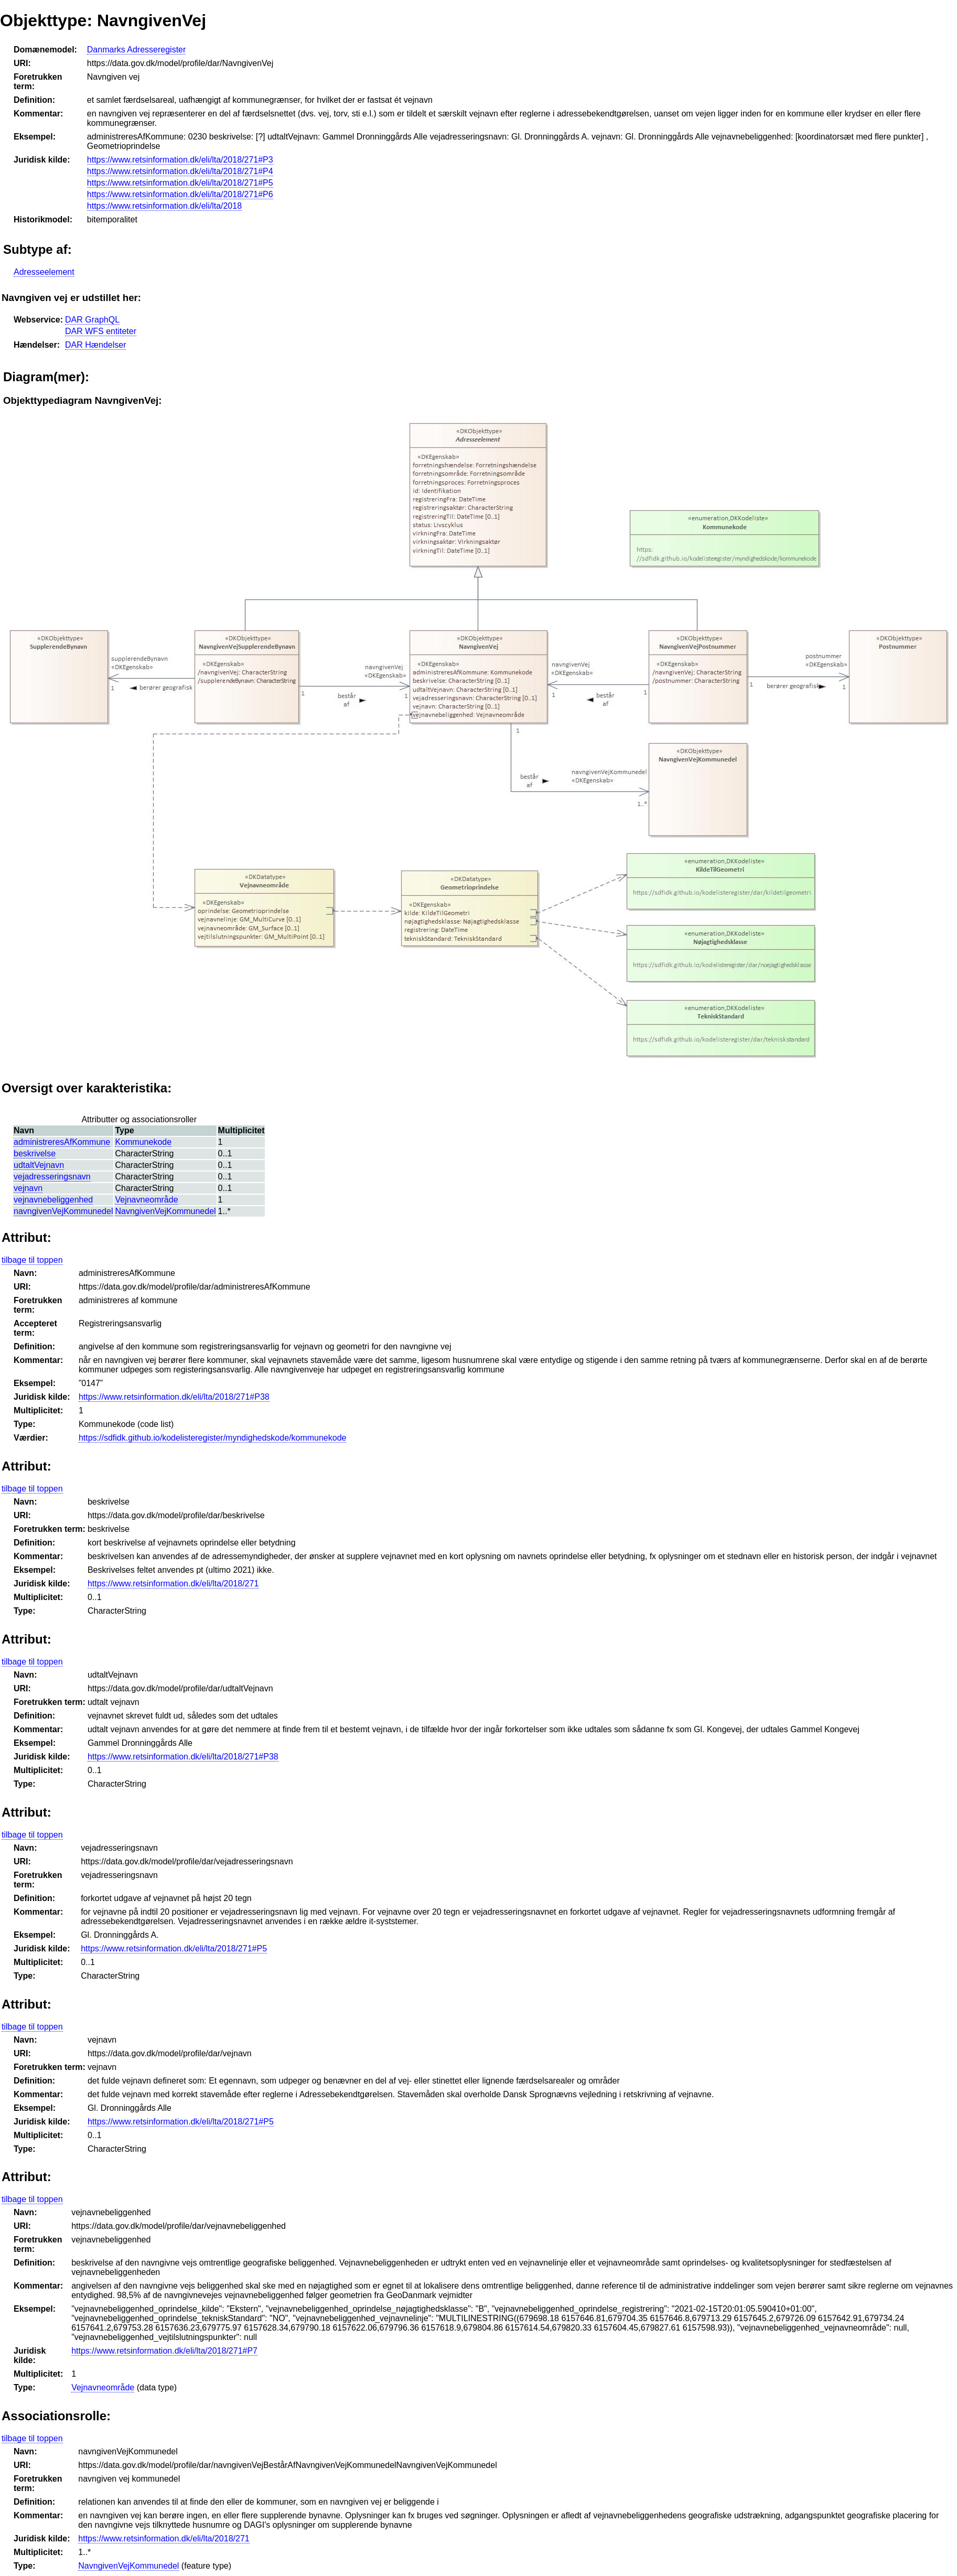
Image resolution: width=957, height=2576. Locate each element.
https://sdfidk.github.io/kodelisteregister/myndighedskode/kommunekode (213, 1437)
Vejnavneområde (146, 1199)
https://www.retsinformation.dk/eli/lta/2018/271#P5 (180, 182)
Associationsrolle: (56, 2416)
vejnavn (28, 1188)
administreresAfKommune (62, 1141)
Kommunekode (143, 1141)
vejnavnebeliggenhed (53, 1199)
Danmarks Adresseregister (136, 49)
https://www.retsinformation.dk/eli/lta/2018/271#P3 (180, 159)
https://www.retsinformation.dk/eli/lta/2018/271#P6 (180, 194)
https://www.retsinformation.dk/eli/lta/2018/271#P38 (174, 1396)
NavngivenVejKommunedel (165, 1211)
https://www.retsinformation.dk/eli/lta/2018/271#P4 (180, 171)
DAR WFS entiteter (100, 331)
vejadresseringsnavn (52, 1176)
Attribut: (26, 1237)
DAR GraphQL (92, 319)
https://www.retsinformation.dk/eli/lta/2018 (164, 205)
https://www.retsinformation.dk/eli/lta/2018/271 (173, 1583)
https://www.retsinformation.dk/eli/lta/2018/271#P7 (164, 2350)
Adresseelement (44, 271)
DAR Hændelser (95, 344)
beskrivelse (35, 1153)
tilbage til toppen (32, 1259)
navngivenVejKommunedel (63, 1211)
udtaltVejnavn (39, 1165)
